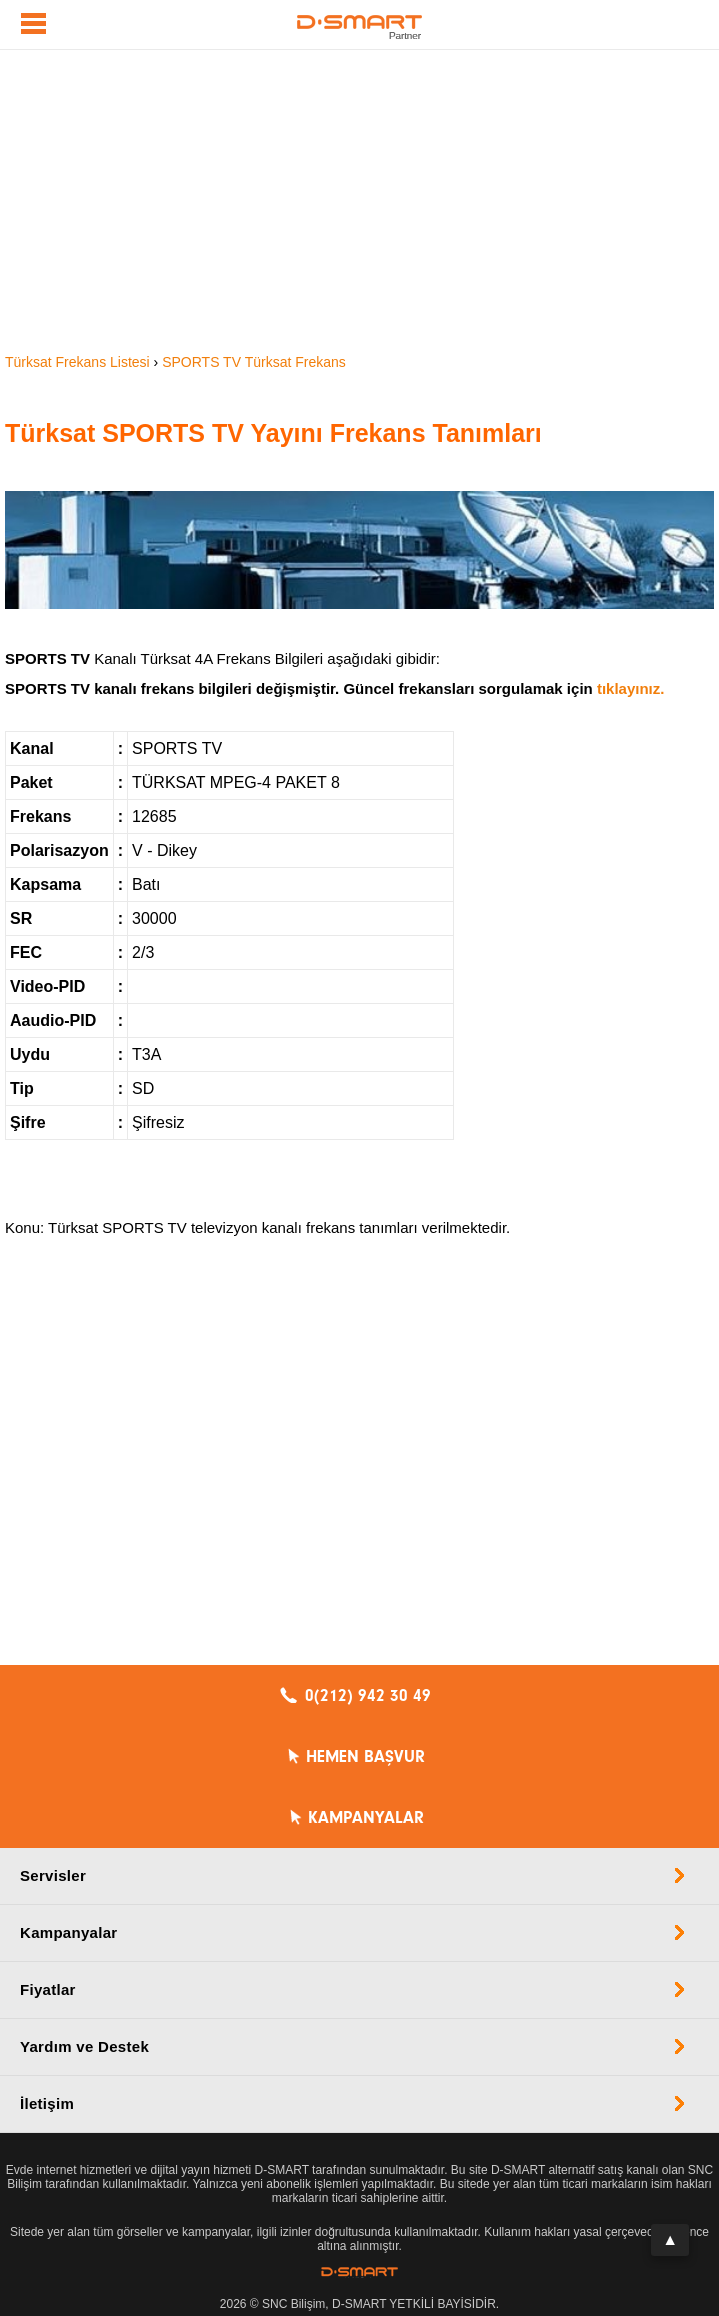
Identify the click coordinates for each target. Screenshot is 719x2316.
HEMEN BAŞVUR (365, 1757)
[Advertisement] (359, 200)
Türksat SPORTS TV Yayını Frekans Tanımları (273, 433)
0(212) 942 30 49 (368, 1696)
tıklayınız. (631, 688)
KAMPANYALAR (366, 1818)
